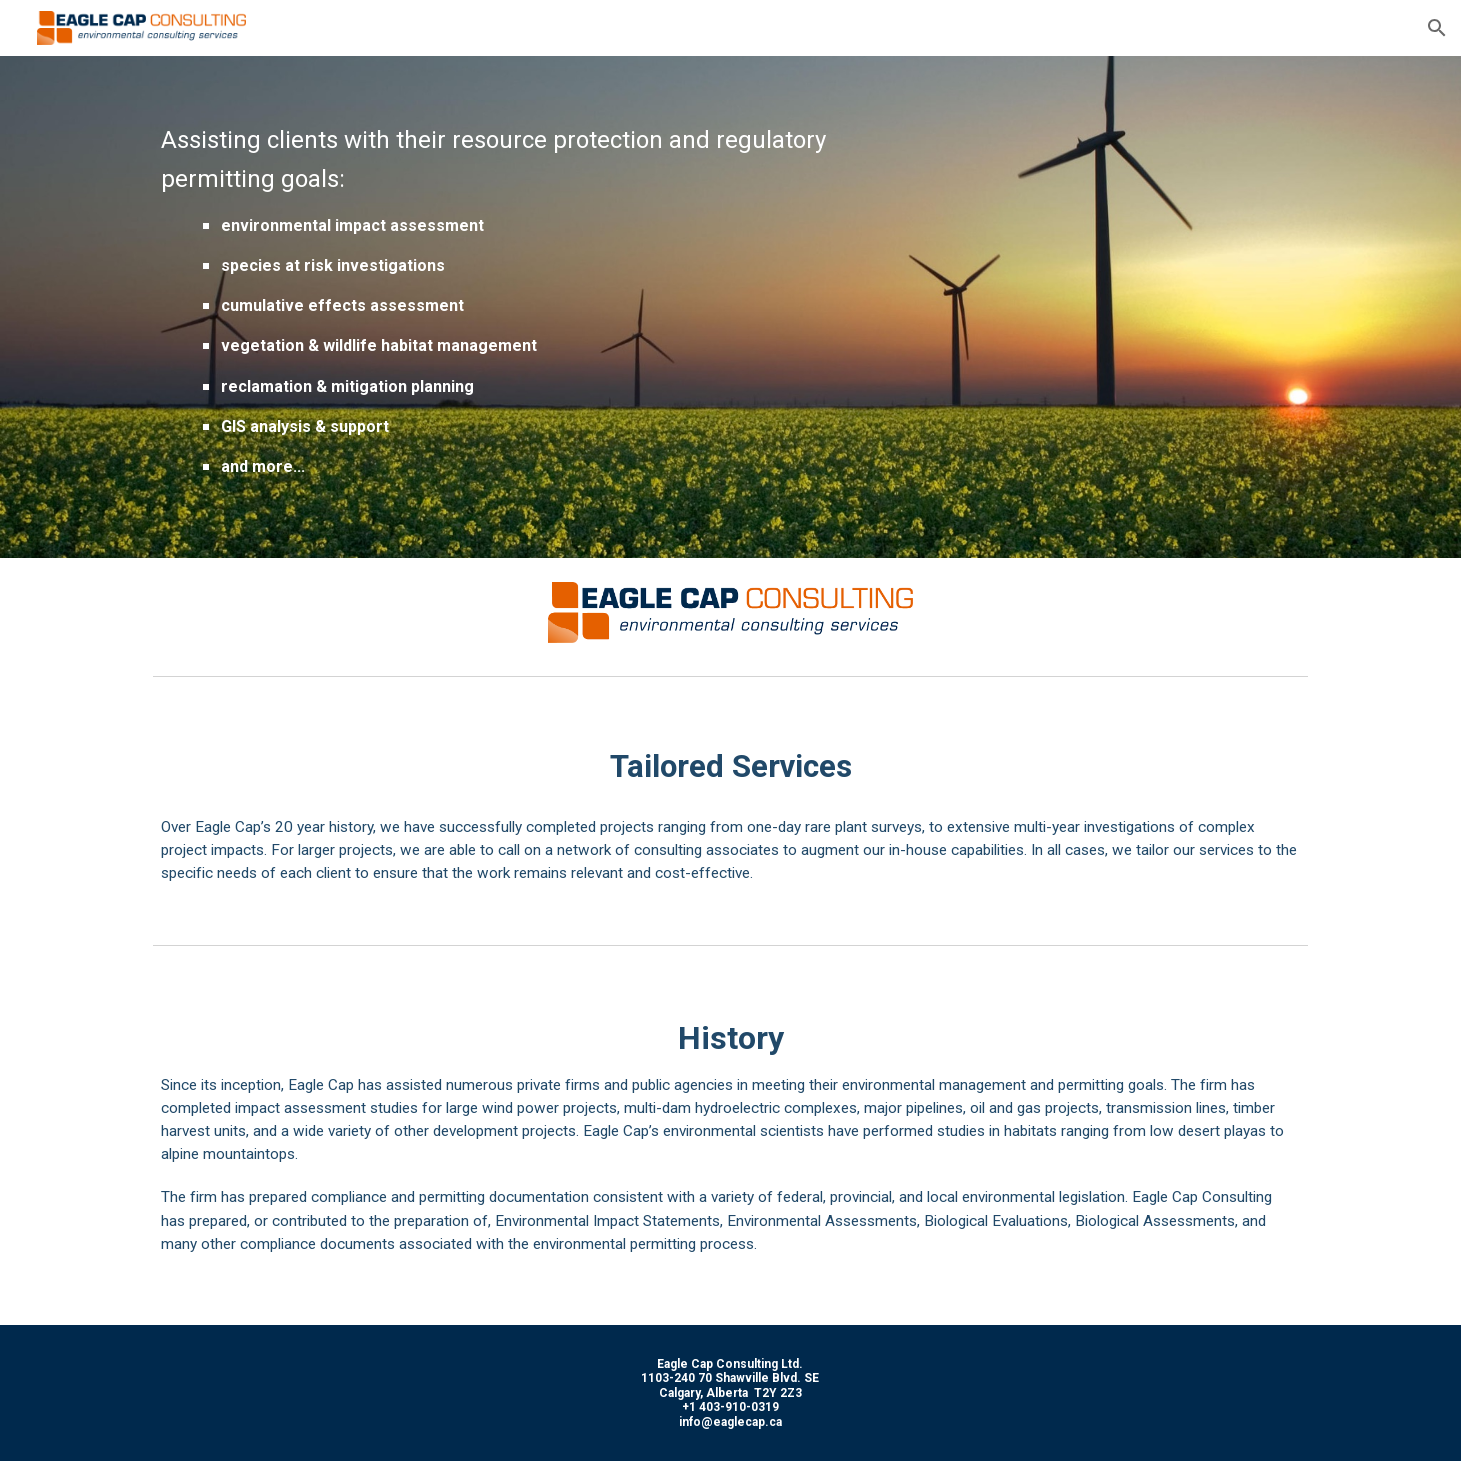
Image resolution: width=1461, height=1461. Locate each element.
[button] (1437, 28)
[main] (533, 307)
